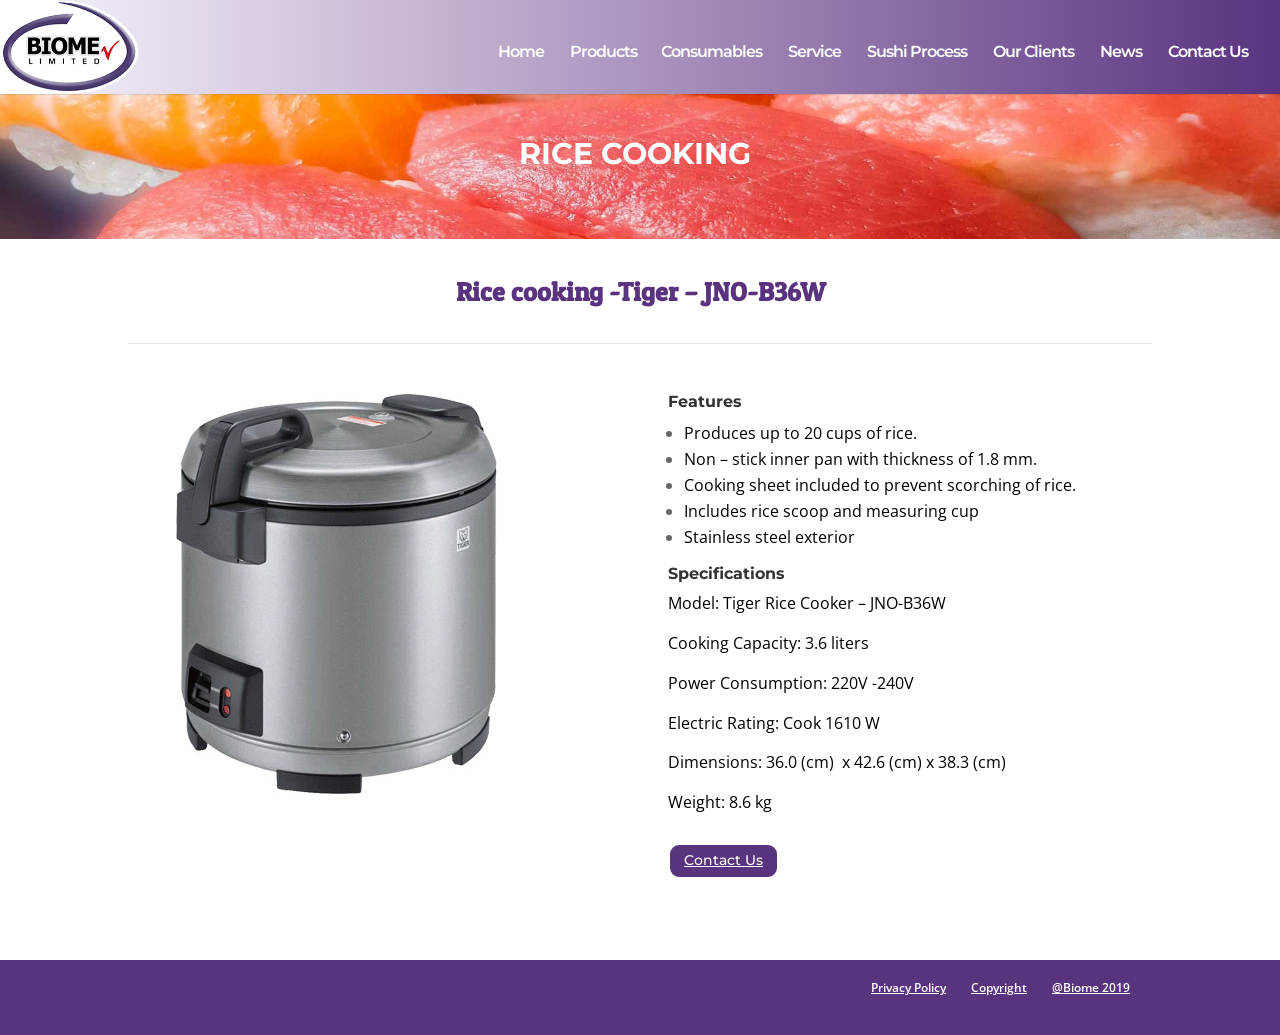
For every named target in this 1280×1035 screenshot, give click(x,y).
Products (603, 53)
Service (814, 53)
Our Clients (1033, 53)
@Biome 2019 (1091, 987)
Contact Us (1208, 53)
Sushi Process (917, 53)
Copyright (999, 987)
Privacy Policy (908, 987)
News (1121, 53)
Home (521, 53)
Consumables (711, 53)
